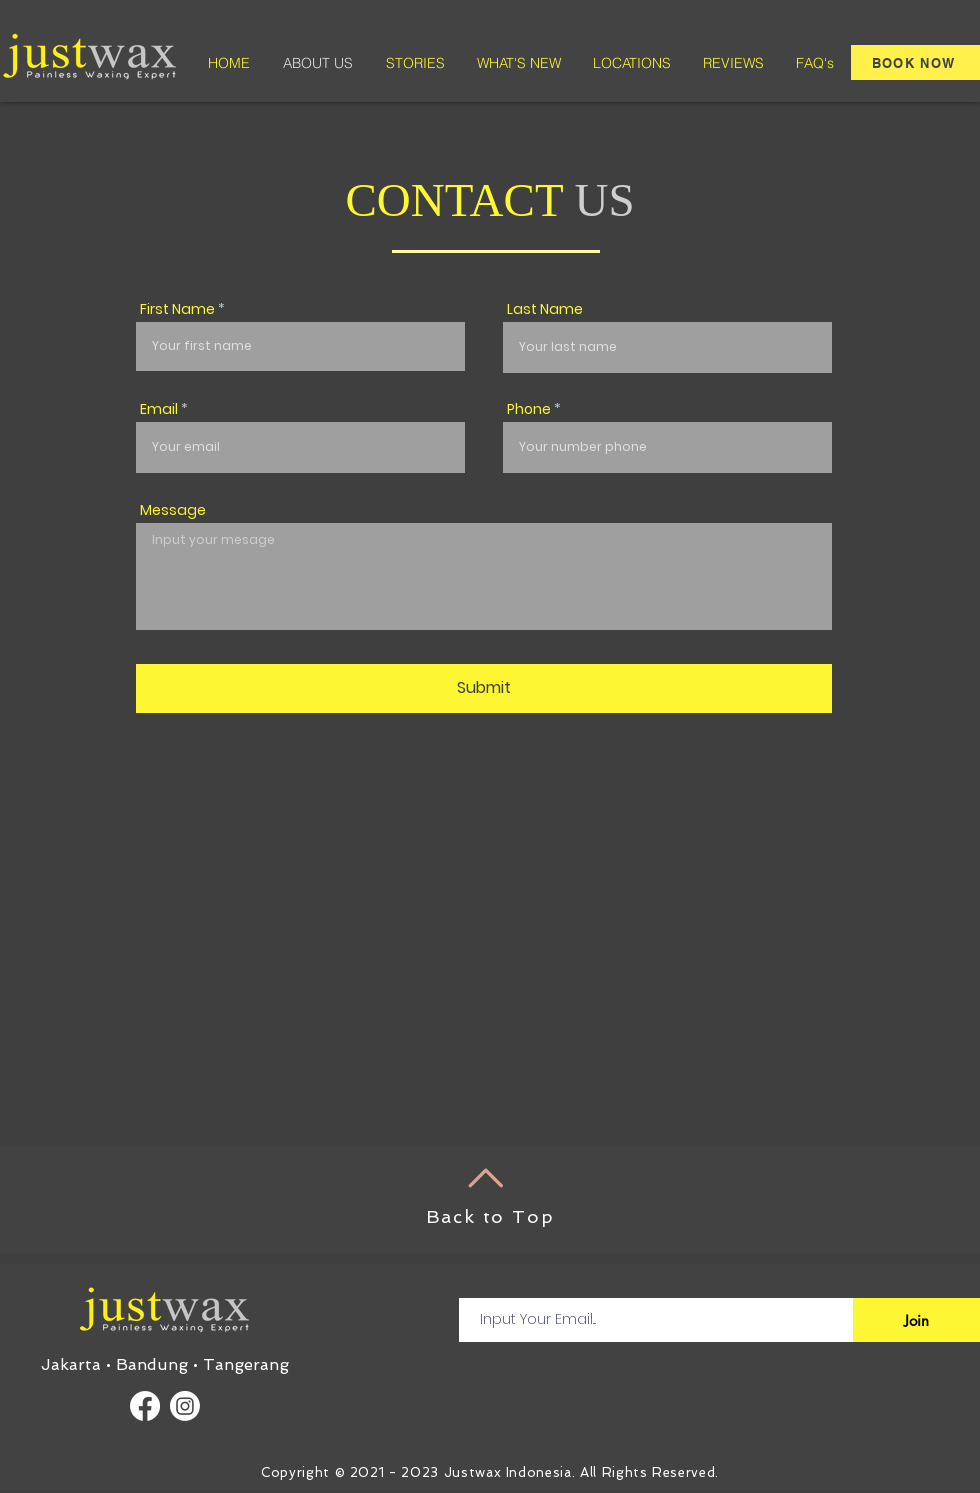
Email (159, 409)
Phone (529, 409)
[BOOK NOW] (915, 62)
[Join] (916, 1320)
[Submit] (484, 688)
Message (173, 510)
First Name (177, 309)
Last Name (545, 309)
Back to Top (490, 1216)
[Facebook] (145, 1406)
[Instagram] (185, 1406)
